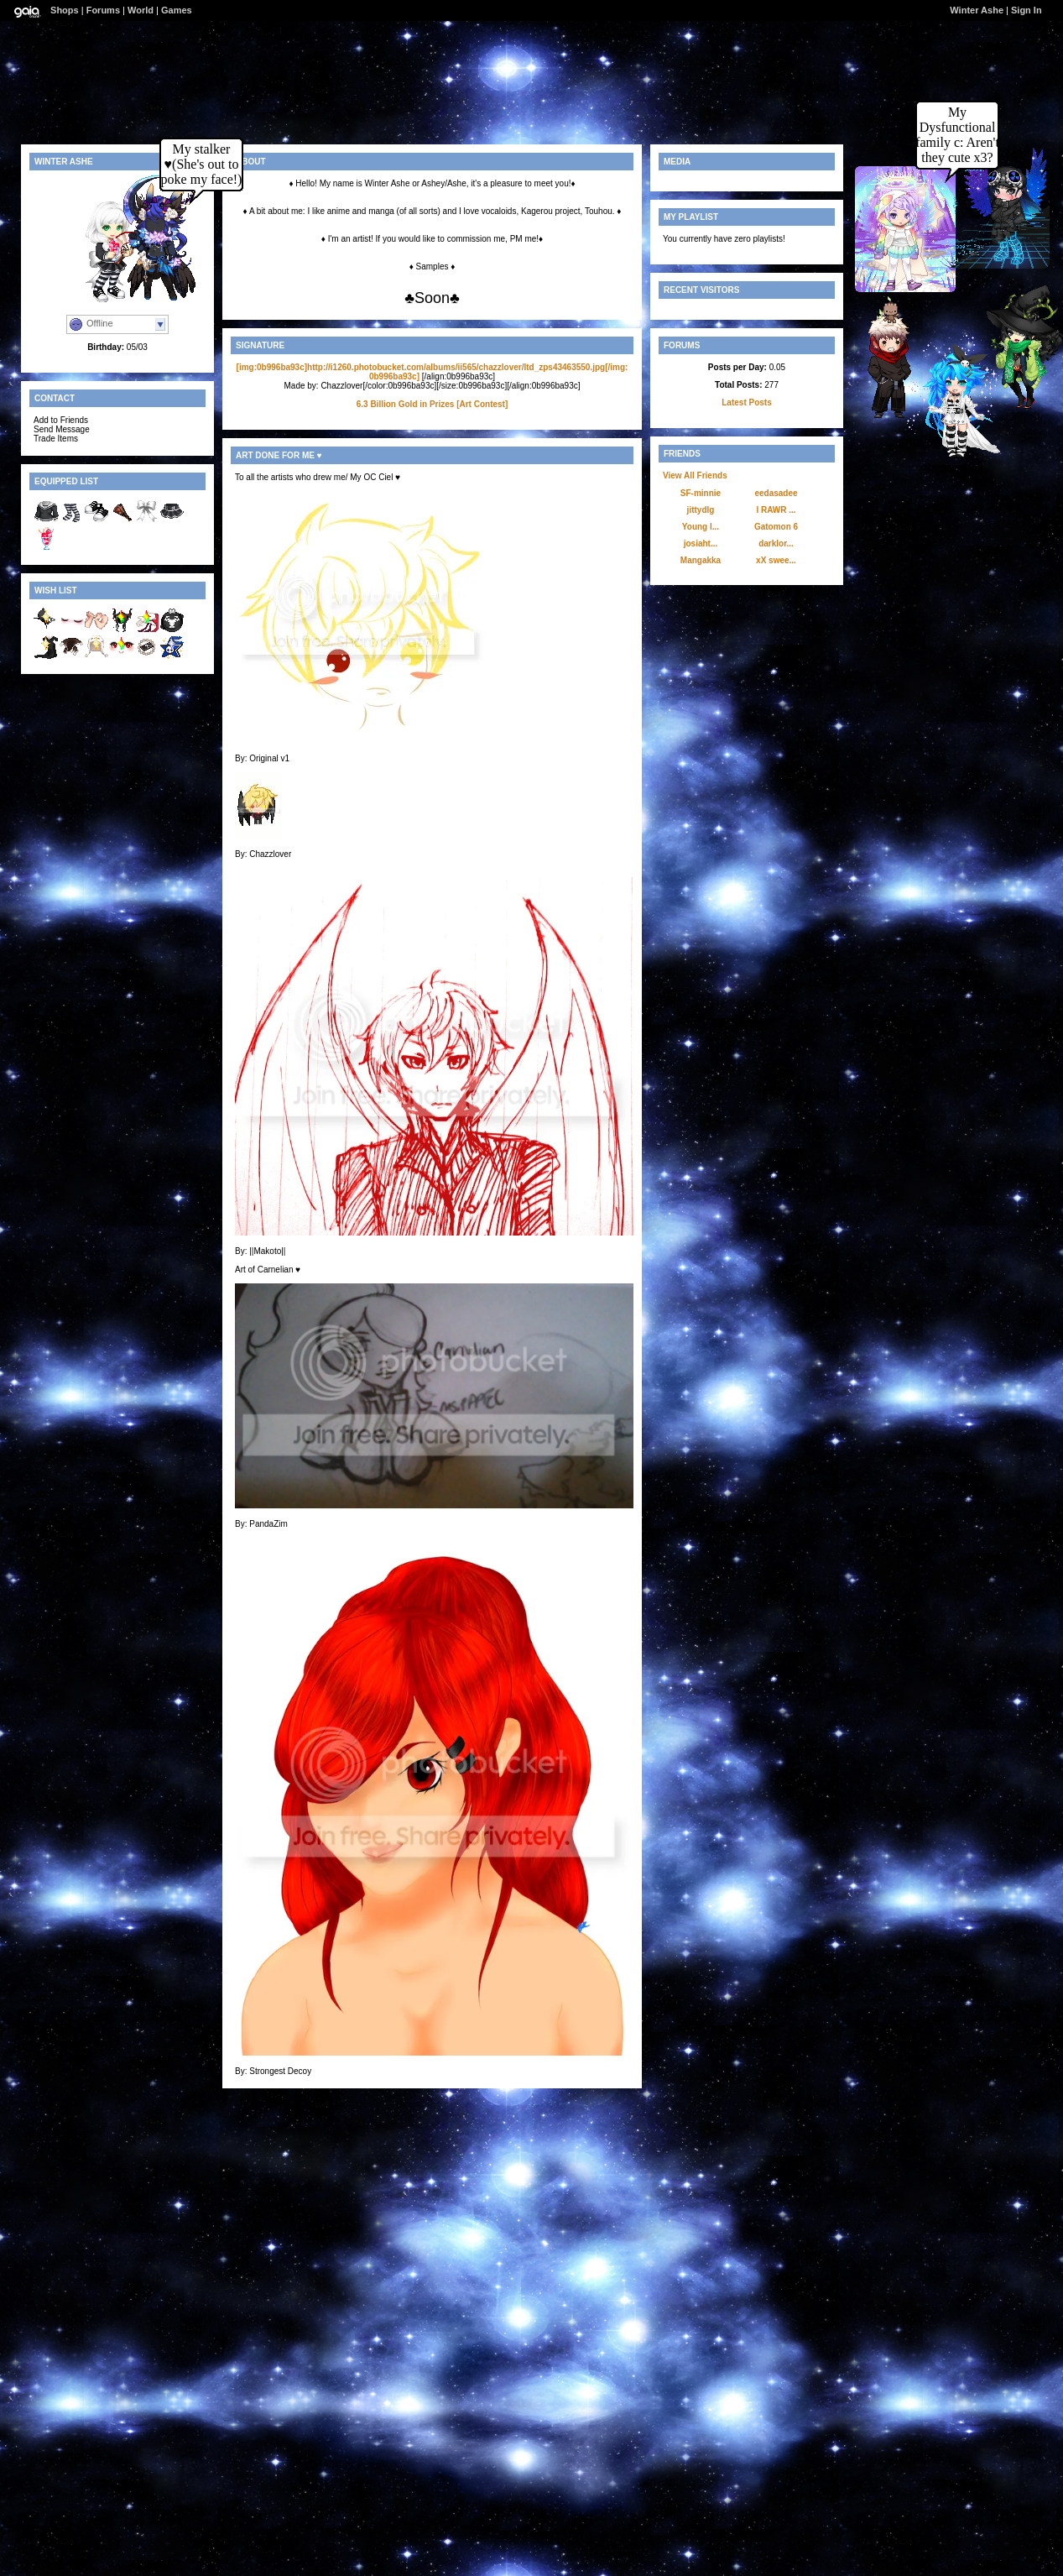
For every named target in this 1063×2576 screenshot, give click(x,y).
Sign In (1026, 10)
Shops (64, 10)
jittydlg (701, 510)
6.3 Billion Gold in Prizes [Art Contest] (432, 404)
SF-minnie (700, 493)
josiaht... (701, 543)
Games (176, 10)
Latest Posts (746, 402)
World (141, 10)
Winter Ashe (976, 10)
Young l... (700, 526)
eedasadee (775, 493)
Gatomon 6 (776, 526)
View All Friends (695, 475)
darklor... (776, 543)
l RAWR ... (775, 510)
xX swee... (776, 560)
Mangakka (700, 560)
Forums (103, 10)
